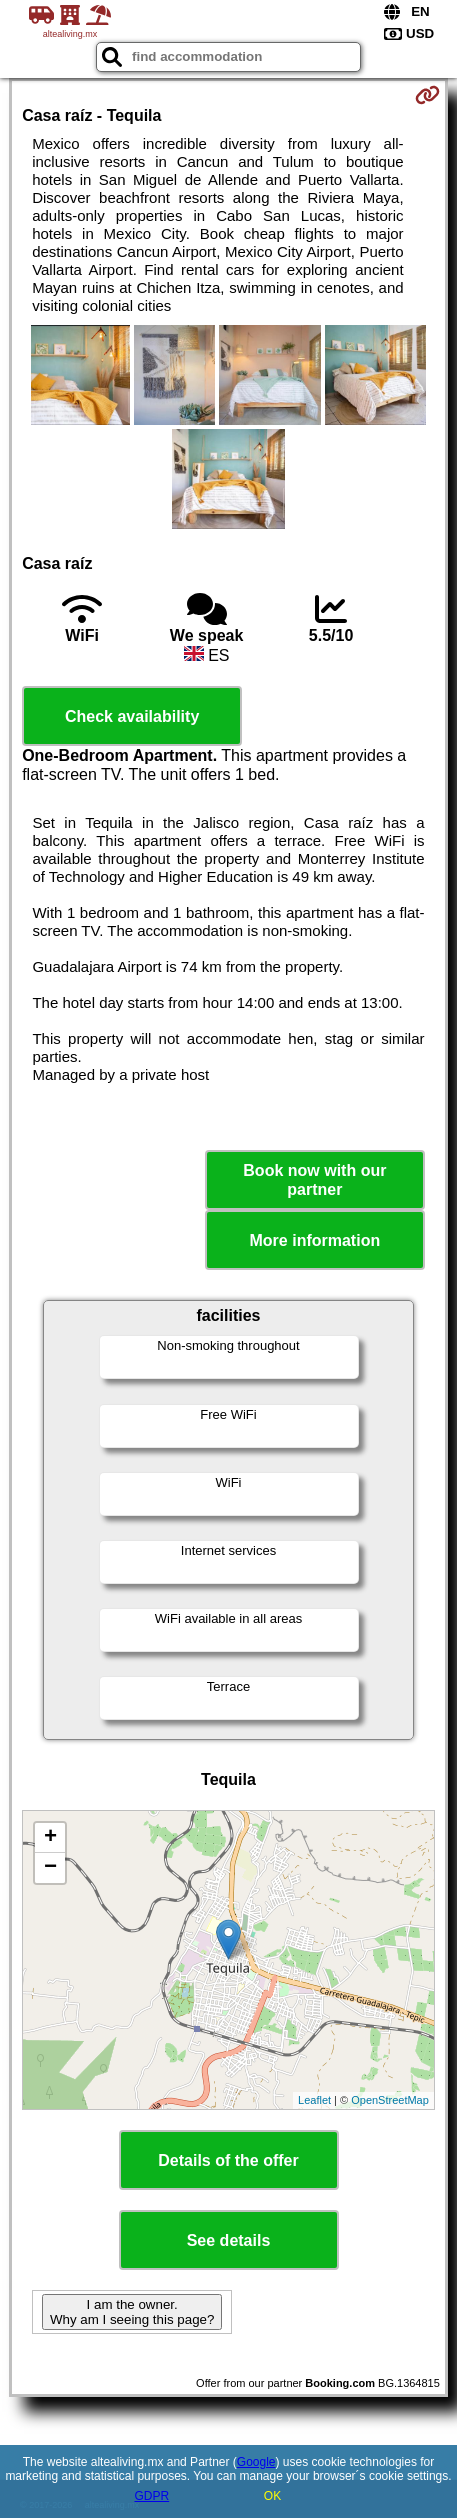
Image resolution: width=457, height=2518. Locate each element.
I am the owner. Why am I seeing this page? (132, 2312)
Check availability (132, 716)
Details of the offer (228, 2160)
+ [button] (50, 1838)
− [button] (50, 1868)
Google (256, 2462)
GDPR (151, 2496)
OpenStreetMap (390, 2100)
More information (315, 1240)
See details (229, 2240)
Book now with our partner (314, 1180)
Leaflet (314, 2100)
